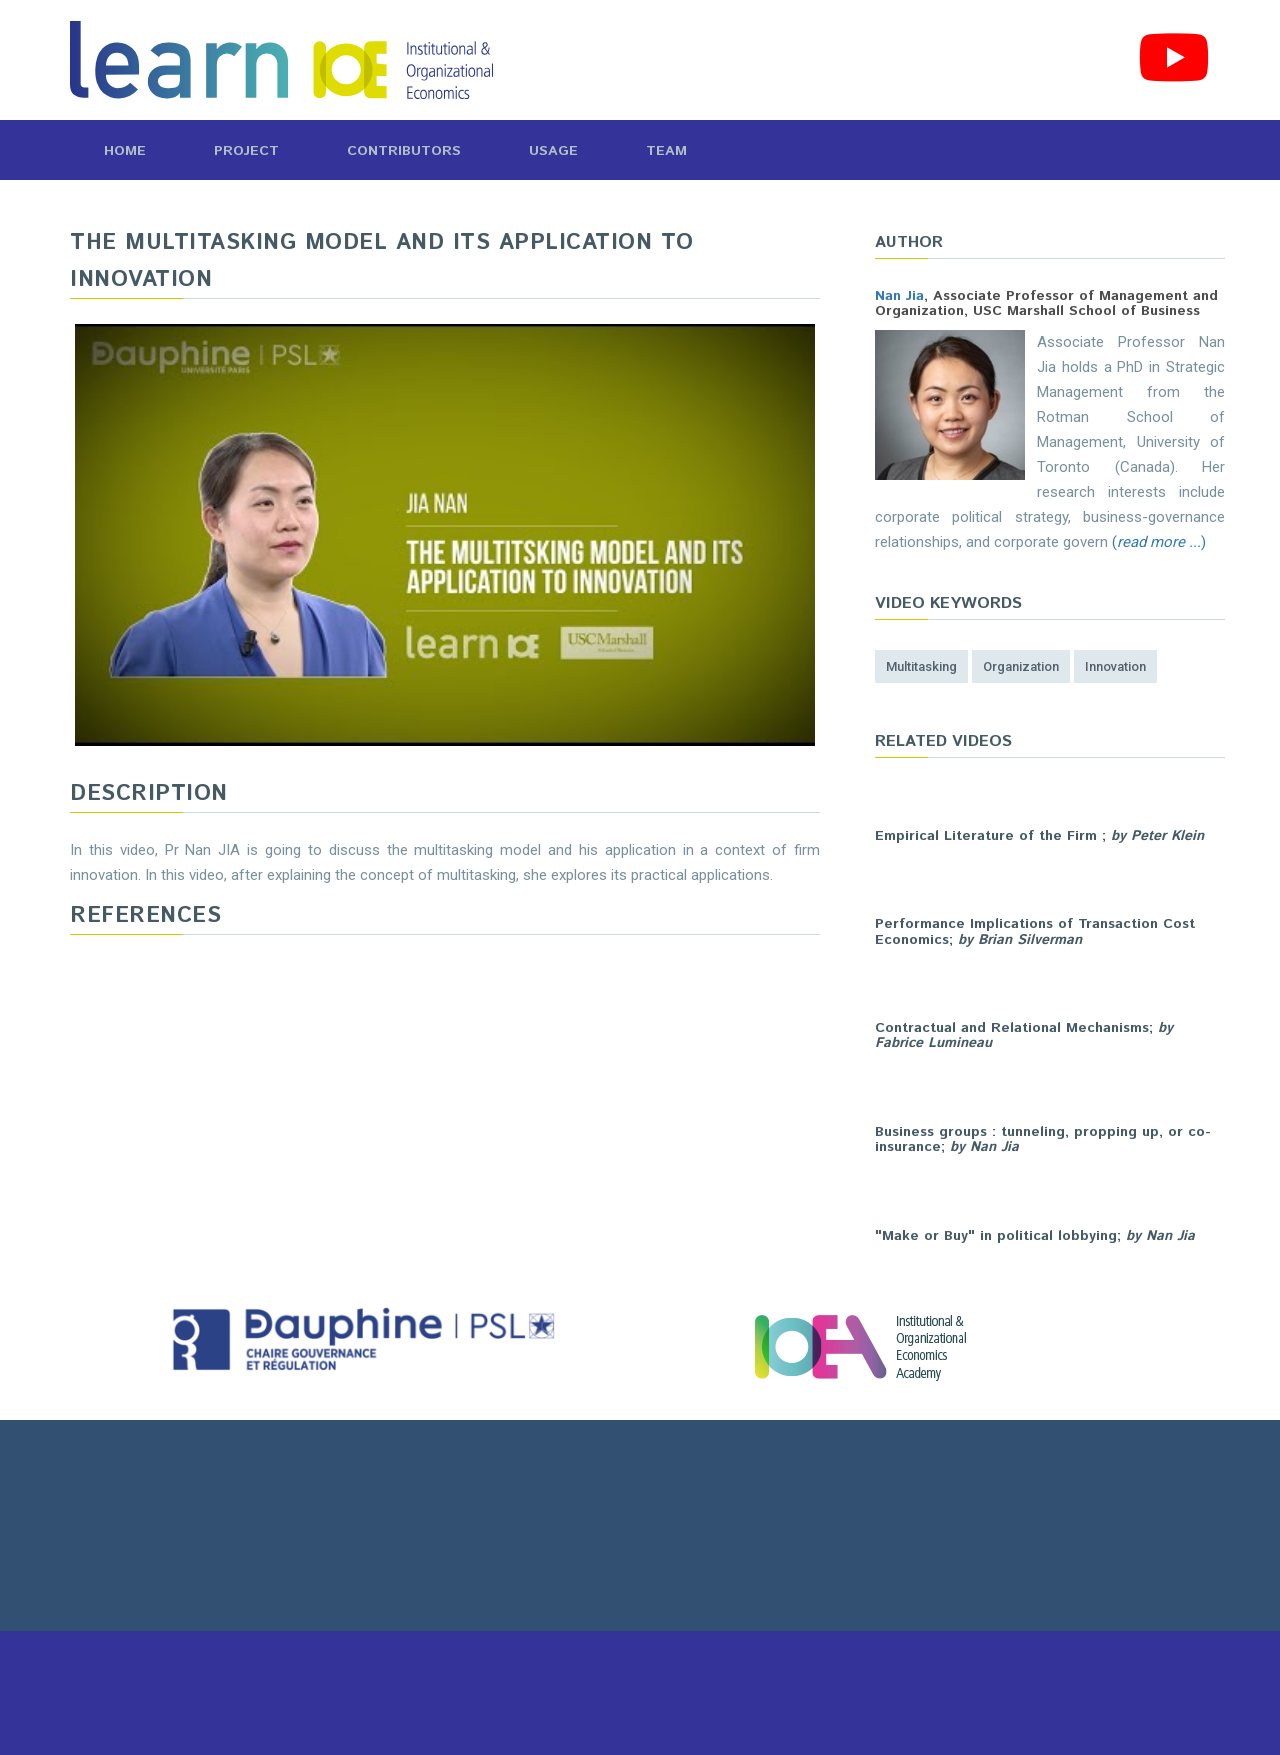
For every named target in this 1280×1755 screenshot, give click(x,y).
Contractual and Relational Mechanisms (1012, 1028)
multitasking (921, 666)
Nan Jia (899, 296)
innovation (1115, 666)
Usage (553, 151)
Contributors (404, 151)
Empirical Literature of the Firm (988, 836)
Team (666, 151)
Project (246, 151)
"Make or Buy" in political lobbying (996, 1236)
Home (125, 151)
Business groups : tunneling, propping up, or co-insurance (1043, 1139)
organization (1021, 666)
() (1159, 542)
